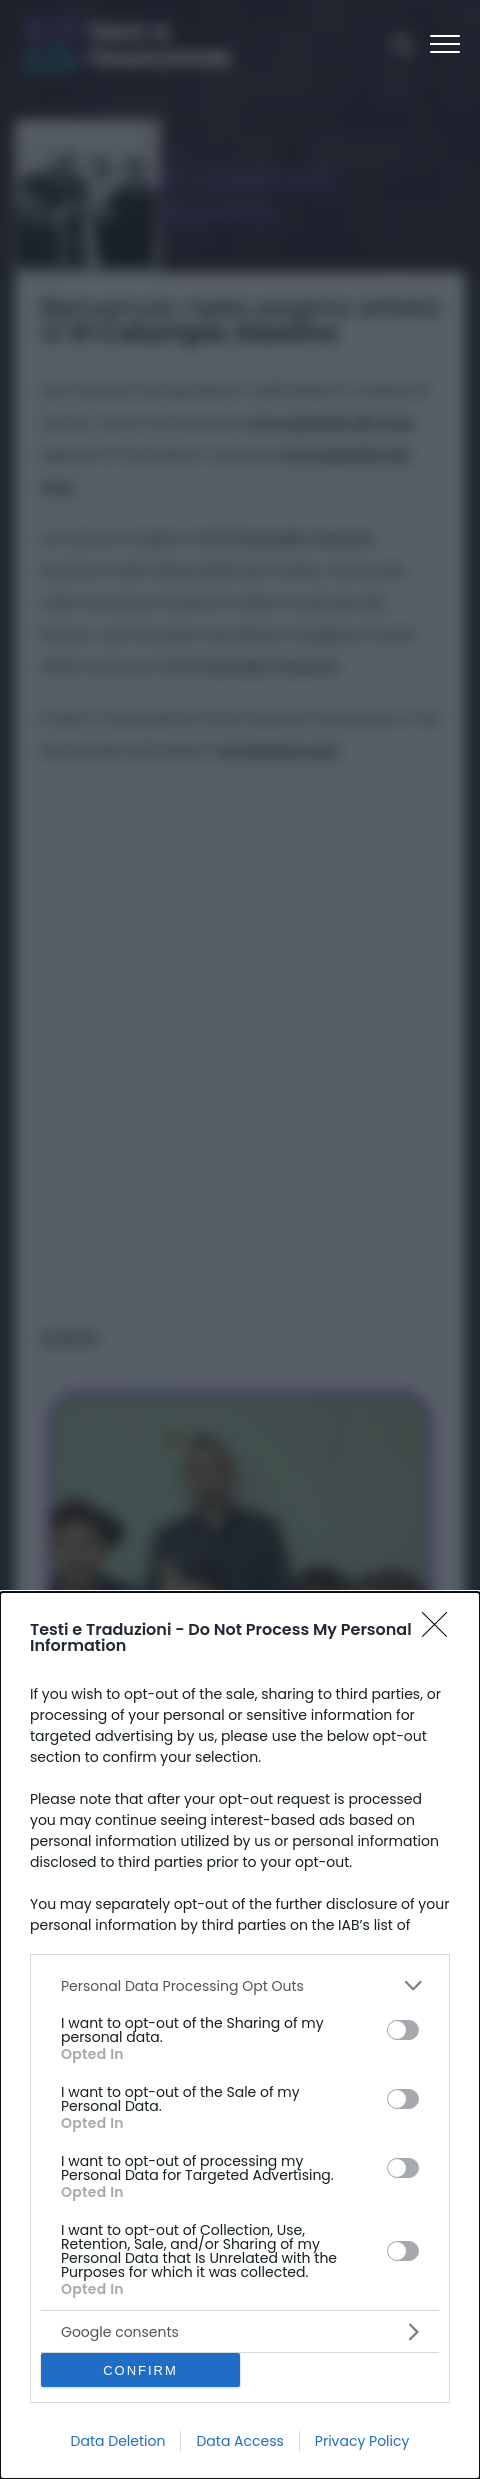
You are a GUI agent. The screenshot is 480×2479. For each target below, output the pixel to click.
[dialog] (240, 2035)
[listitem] (240, 1985)
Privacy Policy (362, 2441)
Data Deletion (118, 2441)
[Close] (441, 1631)
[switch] (403, 2030)
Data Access (239, 2441)
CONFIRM (140, 2370)
